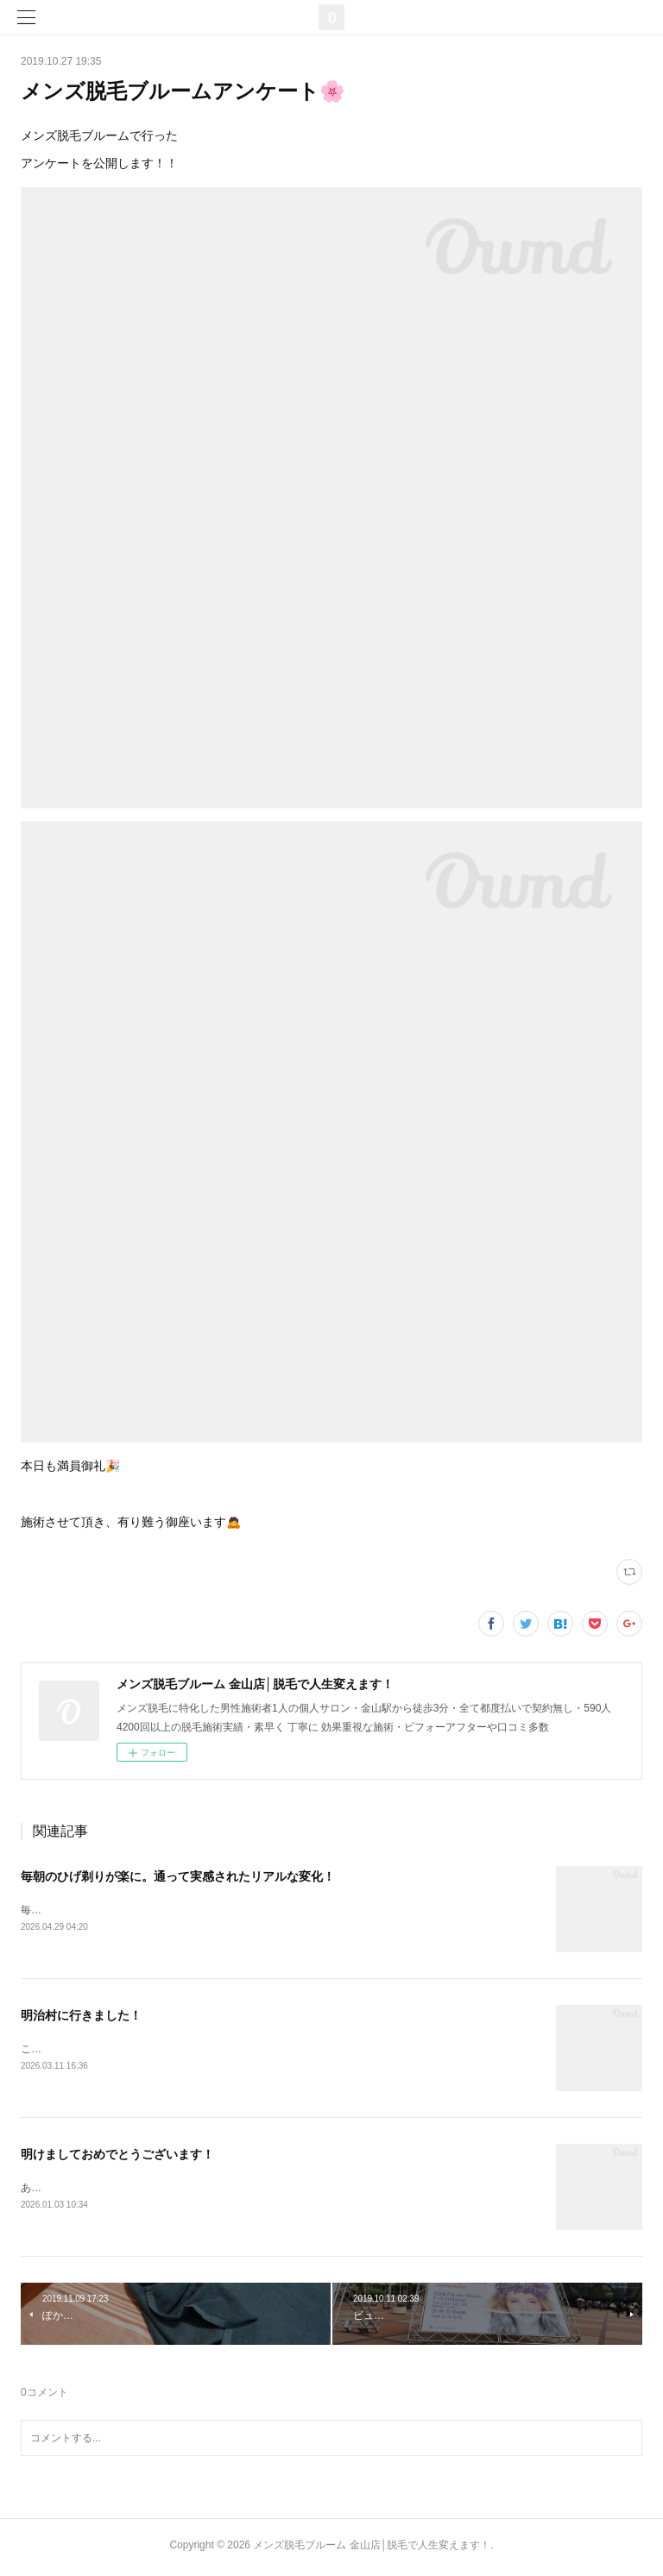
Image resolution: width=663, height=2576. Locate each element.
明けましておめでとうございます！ (117, 2157)
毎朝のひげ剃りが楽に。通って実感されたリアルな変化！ (178, 1876)
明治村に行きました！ (81, 2017)
